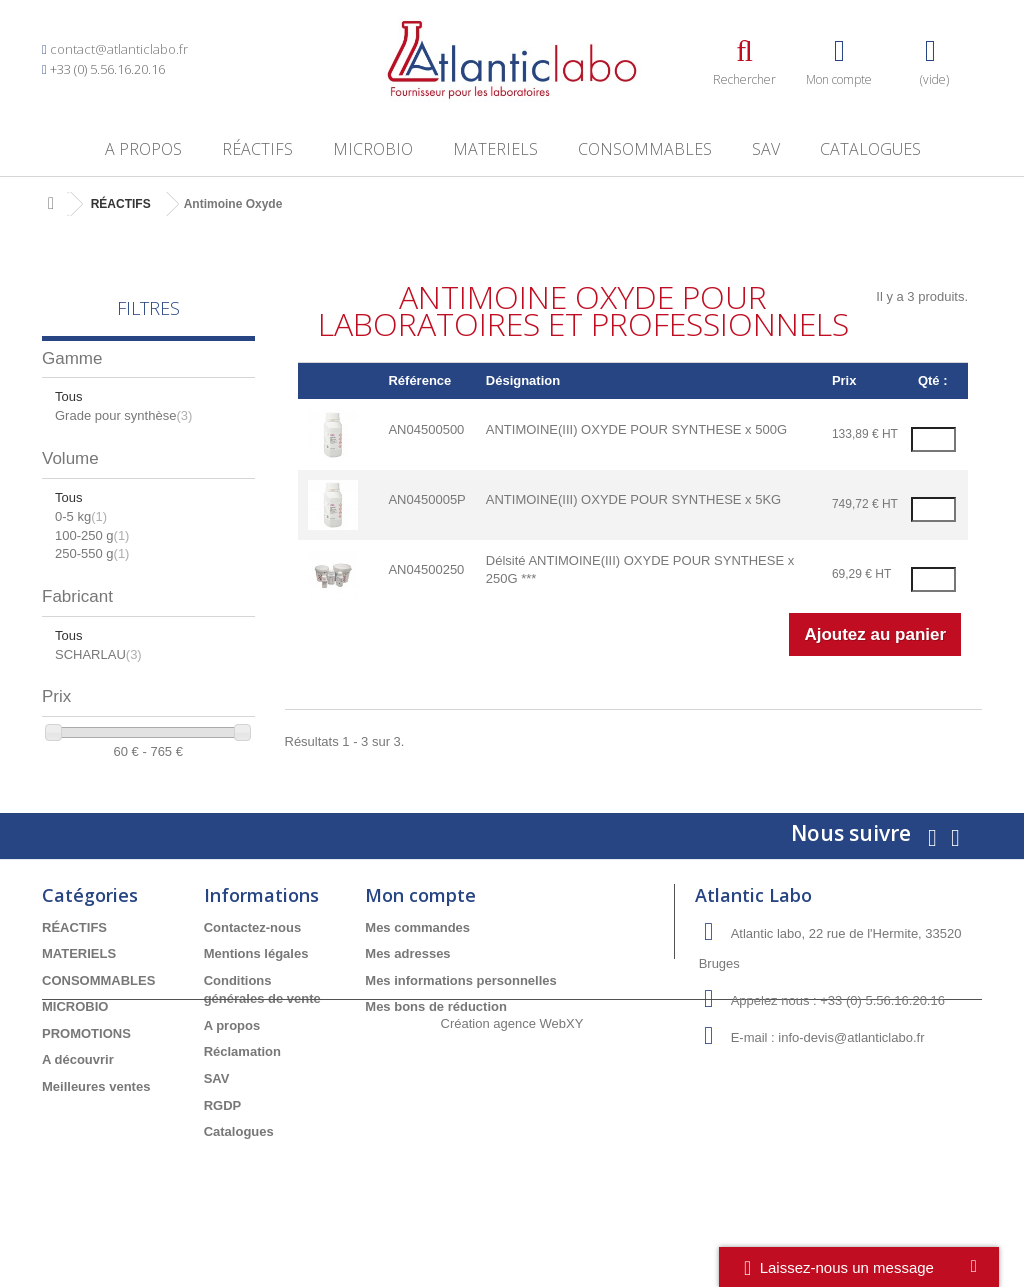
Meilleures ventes (96, 1115)
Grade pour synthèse (123, 415)
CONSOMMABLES (645, 149)
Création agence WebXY (512, 1232)
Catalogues (870, 149)
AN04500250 (426, 569)
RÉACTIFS (257, 149)
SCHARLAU (98, 654)
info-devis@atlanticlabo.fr (851, 1065)
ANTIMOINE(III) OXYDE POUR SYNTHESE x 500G (636, 429)
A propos (143, 149)
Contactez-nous (253, 955)
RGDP (223, 1133)
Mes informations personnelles (460, 1008)
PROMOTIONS (86, 1062)
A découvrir (78, 1088)
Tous (68, 396)
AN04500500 (426, 429)
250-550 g (92, 553)
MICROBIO (373, 149)
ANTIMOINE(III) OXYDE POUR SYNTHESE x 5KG (633, 499)
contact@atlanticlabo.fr (119, 49)
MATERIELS (495, 149)
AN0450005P (426, 499)
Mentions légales (256, 982)
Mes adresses (407, 982)
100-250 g (92, 535)
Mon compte (420, 923)
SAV (766, 149)
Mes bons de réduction (436, 1035)
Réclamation (242, 1080)
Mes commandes (417, 955)
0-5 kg (81, 516)
